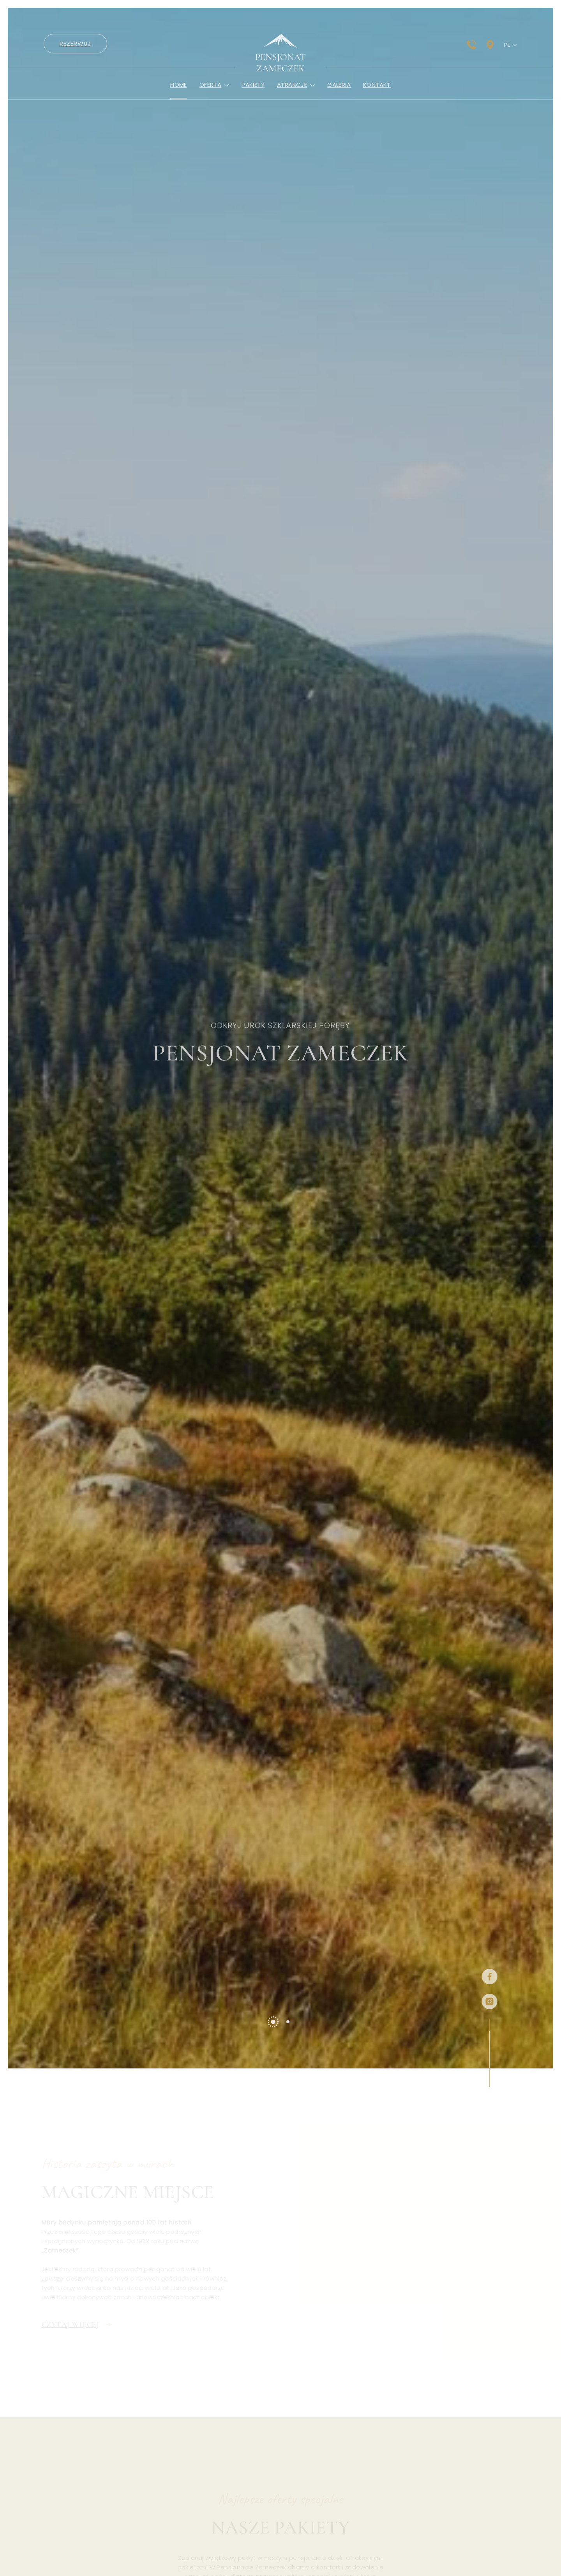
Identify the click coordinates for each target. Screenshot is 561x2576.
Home (178, 98)
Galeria (339, 98)
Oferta (214, 98)
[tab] (273, 2035)
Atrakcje (296, 98)
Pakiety (253, 98)
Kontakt (377, 98)
